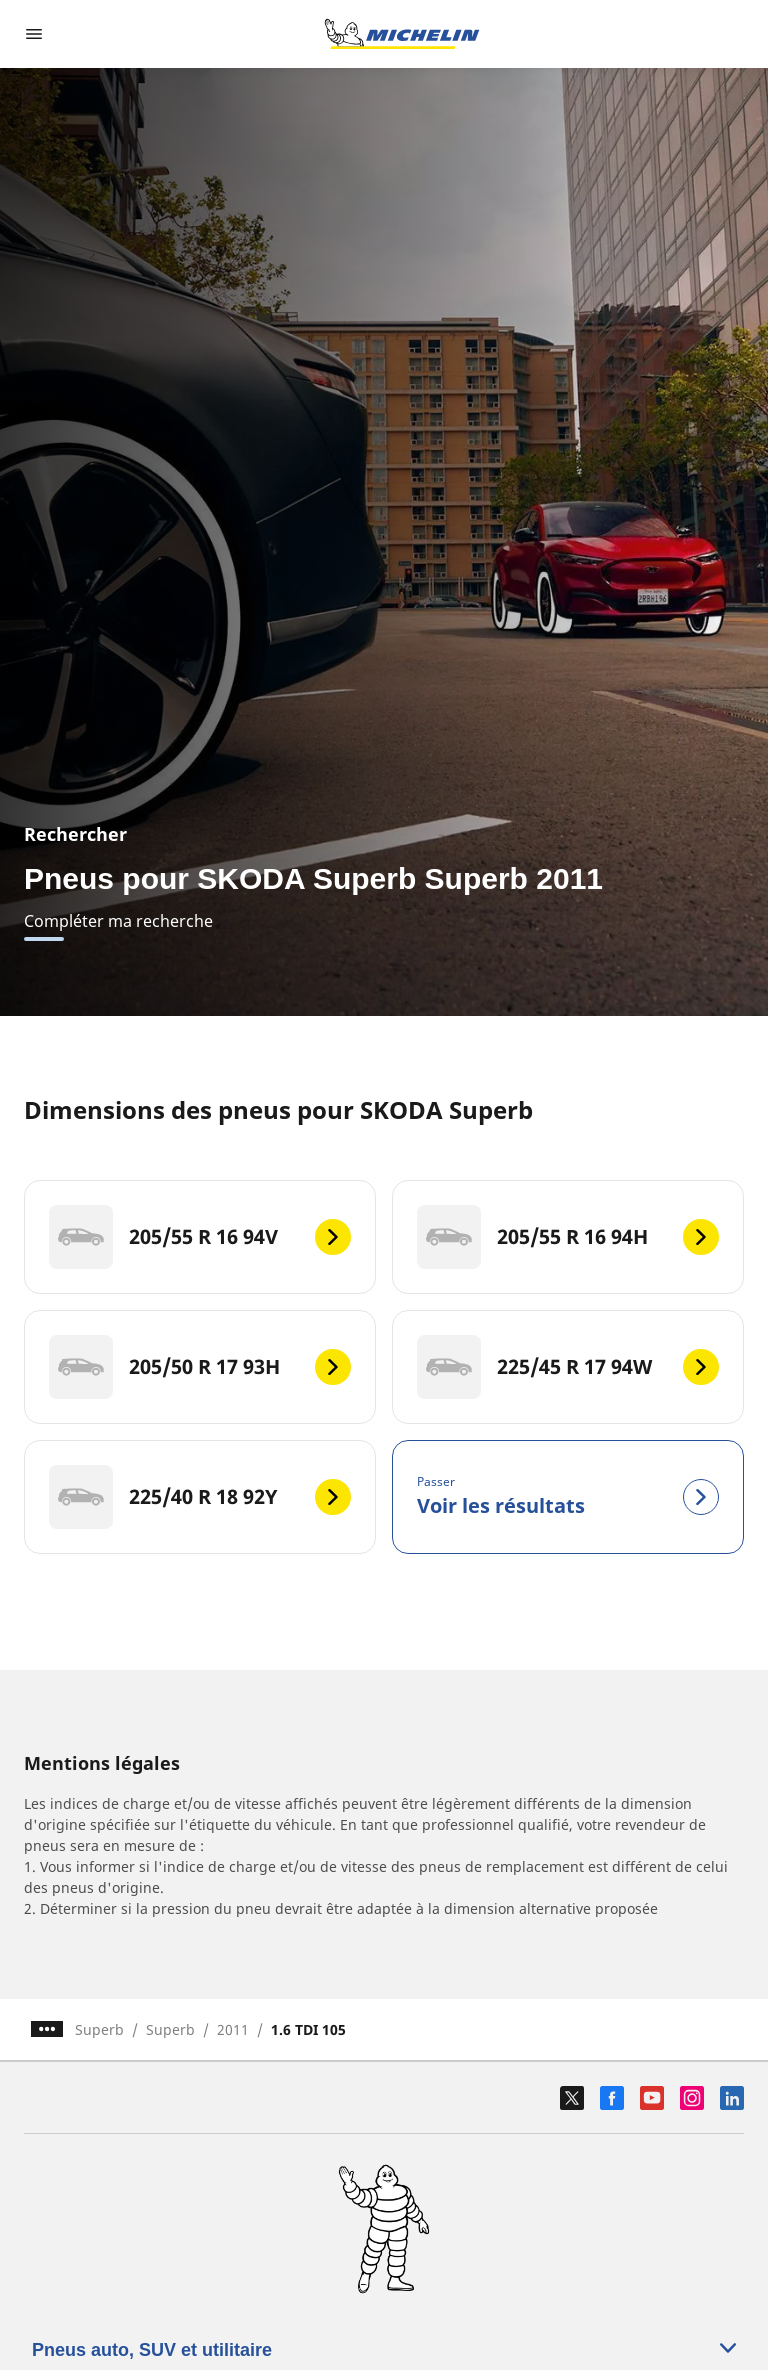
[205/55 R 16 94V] (200, 1237)
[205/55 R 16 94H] (568, 1237)
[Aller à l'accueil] (402, 34)
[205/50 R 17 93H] (200, 1367)
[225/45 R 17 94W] (568, 1367)
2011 (233, 2029)
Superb (99, 2029)
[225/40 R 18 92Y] (200, 1497)
